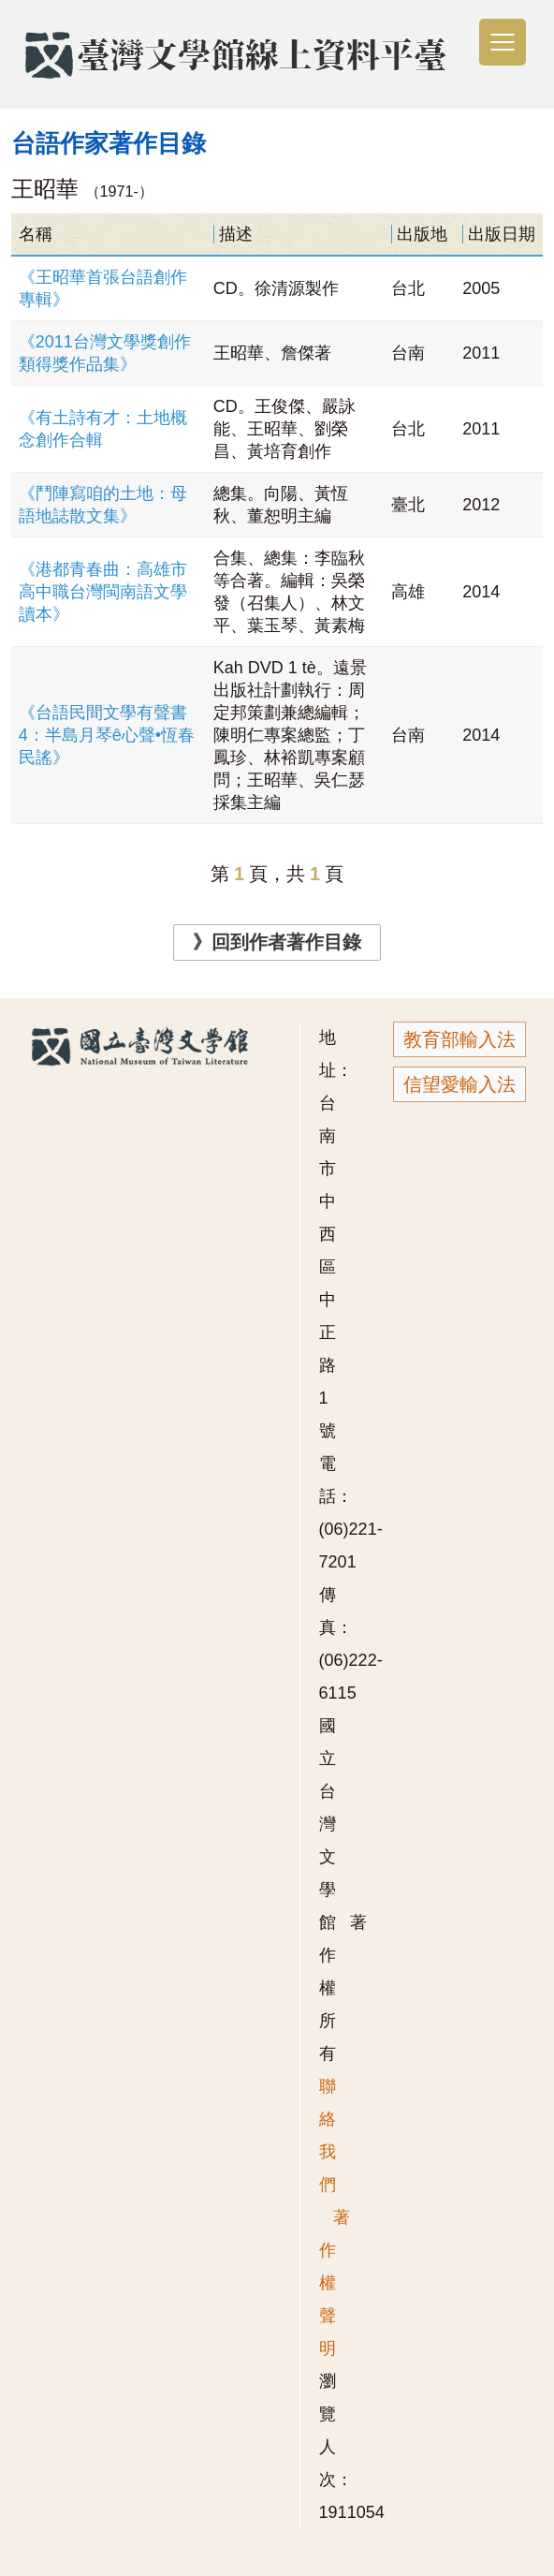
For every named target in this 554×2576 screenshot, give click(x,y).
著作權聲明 (334, 2283)
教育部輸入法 (459, 1039)
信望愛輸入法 (459, 1084)
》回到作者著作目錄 (277, 942)
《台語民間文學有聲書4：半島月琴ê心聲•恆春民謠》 (107, 735)
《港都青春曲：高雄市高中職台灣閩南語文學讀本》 (103, 592)
